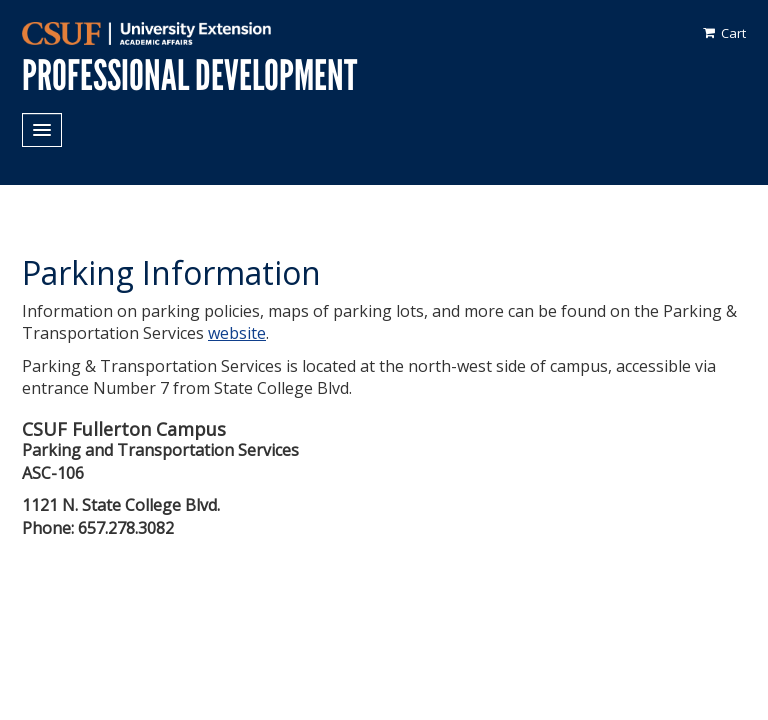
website (237, 333)
